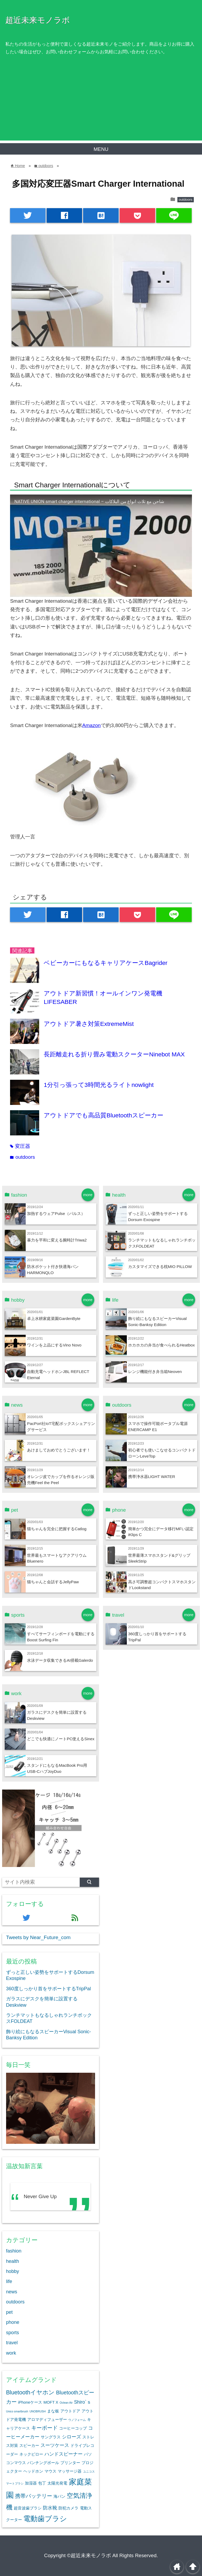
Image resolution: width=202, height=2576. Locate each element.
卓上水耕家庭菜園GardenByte (53, 1318)
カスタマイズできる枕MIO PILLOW (160, 1266)
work (11, 2353)
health (12, 2261)
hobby (12, 2271)
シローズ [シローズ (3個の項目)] (71, 2436)
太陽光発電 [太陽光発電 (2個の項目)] (57, 2483)
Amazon (91, 725)
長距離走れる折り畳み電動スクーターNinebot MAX (114, 1054)
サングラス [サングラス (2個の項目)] (51, 2437)
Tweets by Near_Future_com (38, 1937)
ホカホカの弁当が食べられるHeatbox (161, 1345)
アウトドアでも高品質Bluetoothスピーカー (103, 1115)
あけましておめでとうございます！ (59, 1450)
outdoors (185, 200)
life (9, 2281)
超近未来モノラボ (37, 19)
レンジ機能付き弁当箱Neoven (155, 1371)
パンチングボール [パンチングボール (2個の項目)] (43, 2463)
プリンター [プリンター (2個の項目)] (70, 2463)
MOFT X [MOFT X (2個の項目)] (50, 2402)
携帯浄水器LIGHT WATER (151, 1476)
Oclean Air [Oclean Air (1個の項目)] (66, 2402)
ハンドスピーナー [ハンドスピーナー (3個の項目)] (63, 2454)
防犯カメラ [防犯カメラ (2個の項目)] (68, 2508)
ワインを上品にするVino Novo (54, 1345)
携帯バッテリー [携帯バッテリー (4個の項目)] (33, 2496)
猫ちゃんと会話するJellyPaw (53, 1582)
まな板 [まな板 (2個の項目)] (53, 2411)
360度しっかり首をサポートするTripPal (48, 1988)
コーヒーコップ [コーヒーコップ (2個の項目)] (73, 2428)
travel (12, 2342)
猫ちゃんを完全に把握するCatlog (56, 1529)
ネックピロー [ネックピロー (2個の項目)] (31, 2454)
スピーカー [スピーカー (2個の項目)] (29, 2445)
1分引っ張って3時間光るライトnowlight (99, 1084)
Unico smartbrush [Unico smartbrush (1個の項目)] (17, 2411)
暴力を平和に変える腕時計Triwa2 (57, 1240)
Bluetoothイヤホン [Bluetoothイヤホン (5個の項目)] (30, 2392)
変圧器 (20, 1146)
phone (12, 2322)
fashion (13, 2251)
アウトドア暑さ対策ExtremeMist (89, 1023)
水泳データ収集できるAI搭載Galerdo (60, 1660)
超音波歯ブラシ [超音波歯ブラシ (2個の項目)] (28, 2508)
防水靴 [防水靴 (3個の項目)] (50, 2508)
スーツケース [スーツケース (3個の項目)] (55, 2445)
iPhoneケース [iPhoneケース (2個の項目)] (30, 2402)
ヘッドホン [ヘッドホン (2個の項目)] (33, 2471)
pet (9, 2312)
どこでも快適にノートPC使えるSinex (61, 1739)
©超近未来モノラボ (89, 2555)
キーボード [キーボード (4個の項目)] (44, 2428)
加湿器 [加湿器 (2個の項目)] (31, 2483)
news (11, 2291)
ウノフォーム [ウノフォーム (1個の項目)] (77, 2419)
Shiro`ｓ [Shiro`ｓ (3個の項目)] (82, 2402)
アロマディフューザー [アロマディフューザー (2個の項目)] (47, 2419)
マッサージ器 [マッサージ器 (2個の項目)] (70, 2471)
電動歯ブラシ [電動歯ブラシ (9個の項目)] (45, 2519)
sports (12, 2332)
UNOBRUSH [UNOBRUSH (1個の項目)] (37, 2411)
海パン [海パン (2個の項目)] (59, 2496)
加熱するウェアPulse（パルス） (56, 1213)
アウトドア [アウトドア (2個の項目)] (70, 2411)
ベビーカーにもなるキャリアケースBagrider (105, 962)
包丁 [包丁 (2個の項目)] (42, 2483)
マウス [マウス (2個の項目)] (50, 2471)
